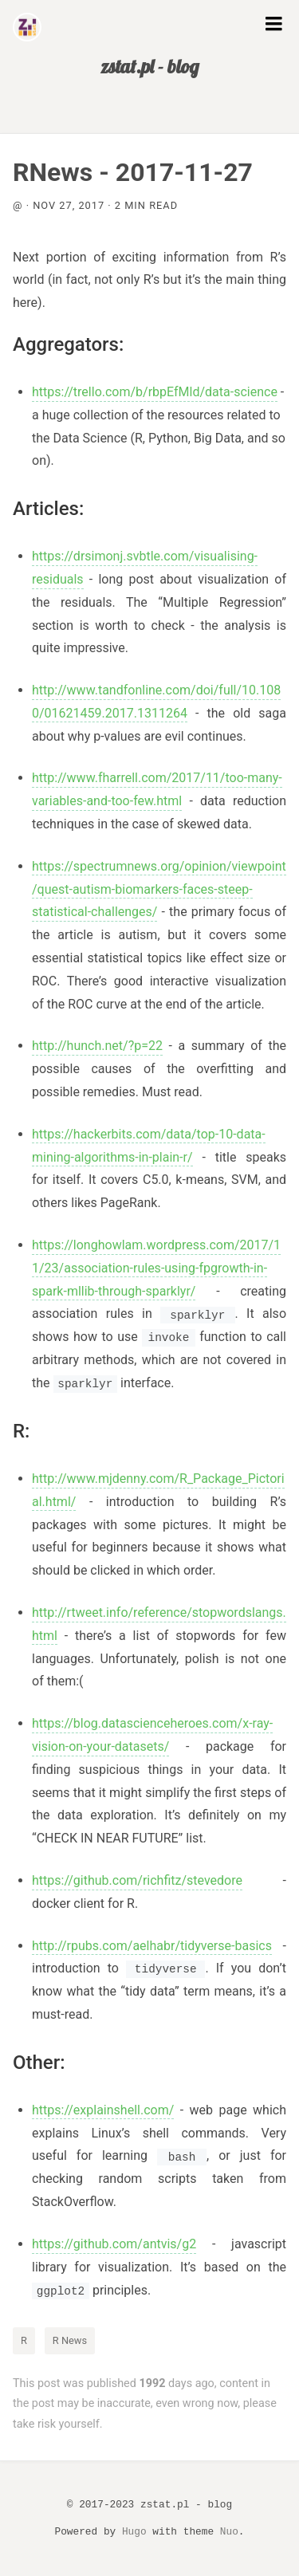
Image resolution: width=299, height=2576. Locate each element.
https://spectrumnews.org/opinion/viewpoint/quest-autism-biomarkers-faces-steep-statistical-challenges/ (159, 889)
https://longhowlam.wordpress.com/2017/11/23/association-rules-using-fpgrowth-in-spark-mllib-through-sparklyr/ (156, 1268)
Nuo (229, 2532)
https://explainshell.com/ (103, 2110)
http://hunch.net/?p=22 (97, 1045)
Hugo (134, 2532)
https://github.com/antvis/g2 (114, 2244)
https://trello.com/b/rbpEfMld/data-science (154, 391)
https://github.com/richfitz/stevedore (137, 1880)
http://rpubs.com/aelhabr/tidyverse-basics (152, 1945)
